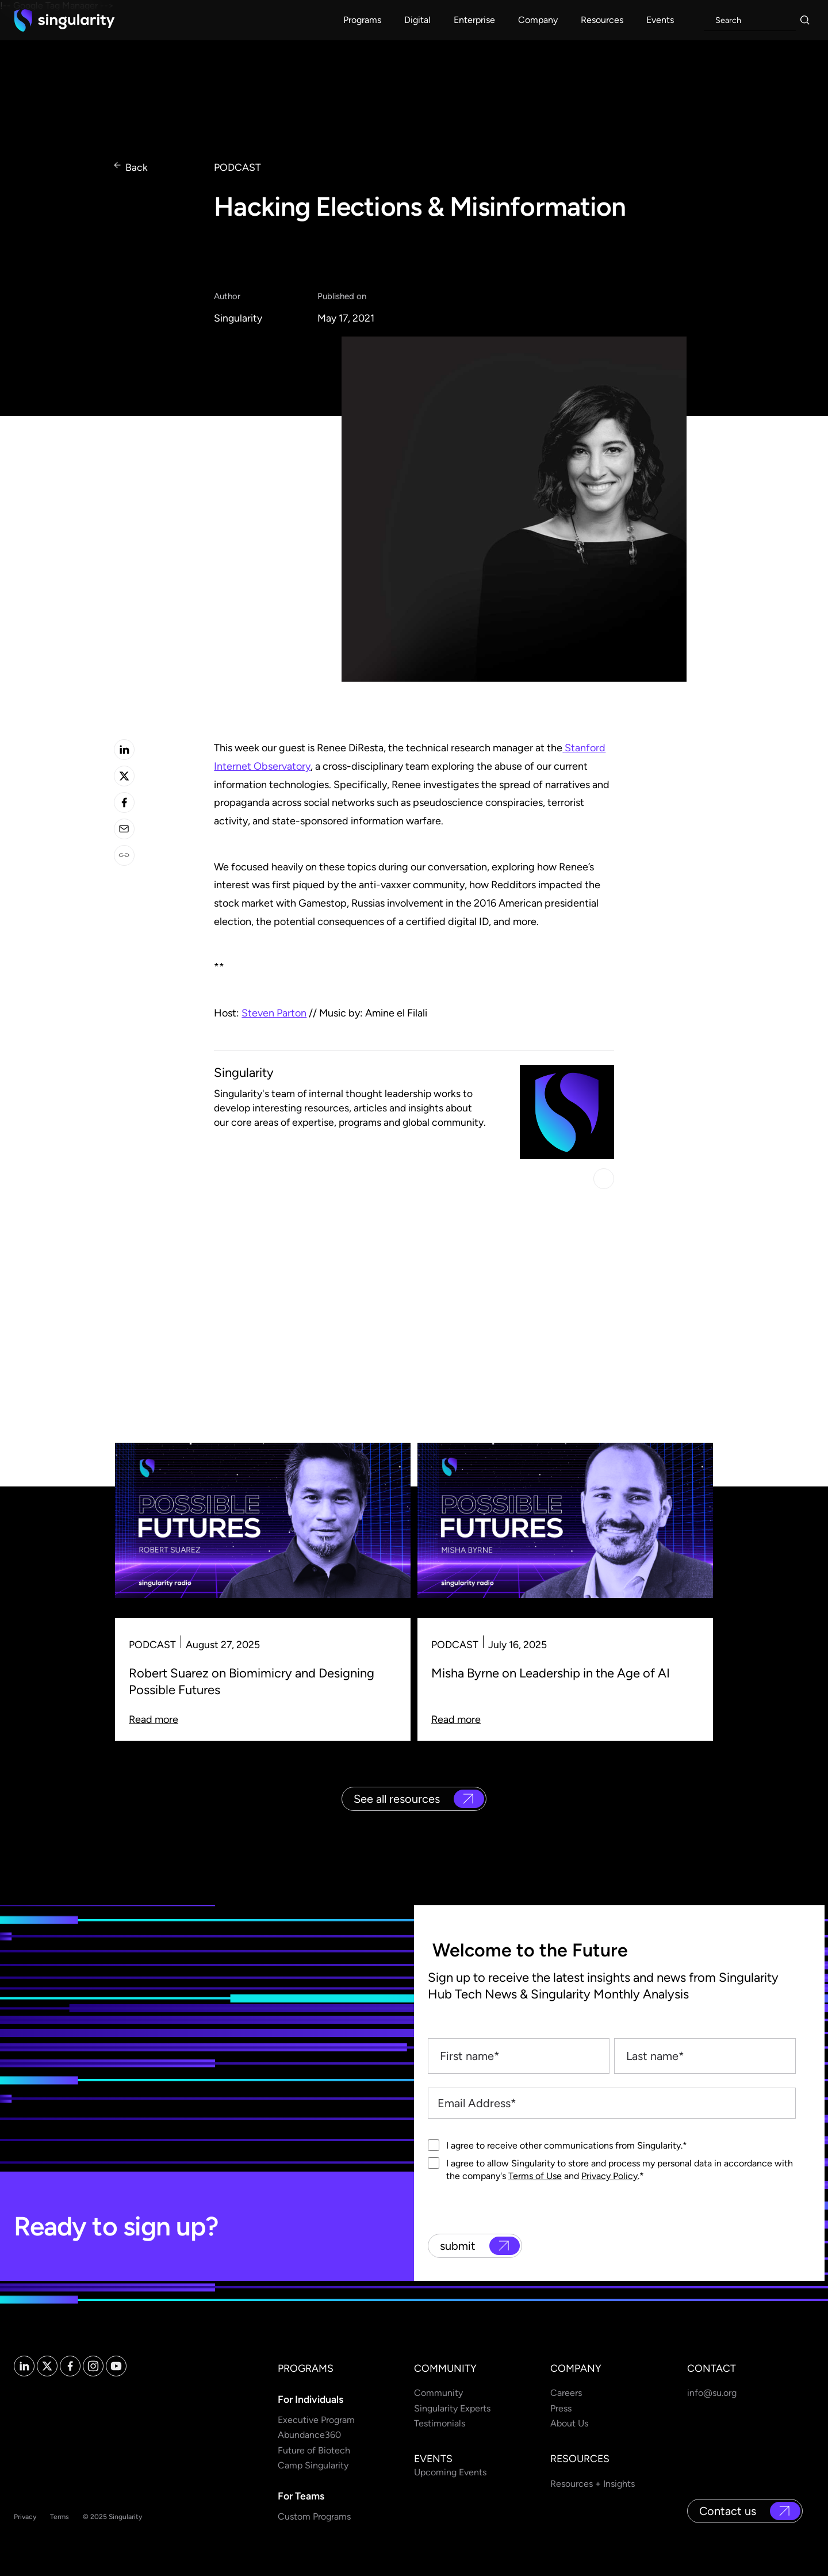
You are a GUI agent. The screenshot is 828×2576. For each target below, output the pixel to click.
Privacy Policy (609, 2175)
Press (561, 2408)
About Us (569, 2423)
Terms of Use (535, 2175)
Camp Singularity (313, 2465)
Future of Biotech (314, 2450)
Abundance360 (309, 2434)
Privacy (25, 2517)
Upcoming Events (450, 2472)
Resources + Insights (592, 2483)
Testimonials (439, 2423)
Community (438, 2392)
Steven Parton (273, 1013)
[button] (362, 20)
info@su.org (712, 2392)
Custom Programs (314, 2516)
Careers (566, 2392)
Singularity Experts (452, 2408)
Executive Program (316, 2419)
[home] (64, 20)
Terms (59, 2517)
